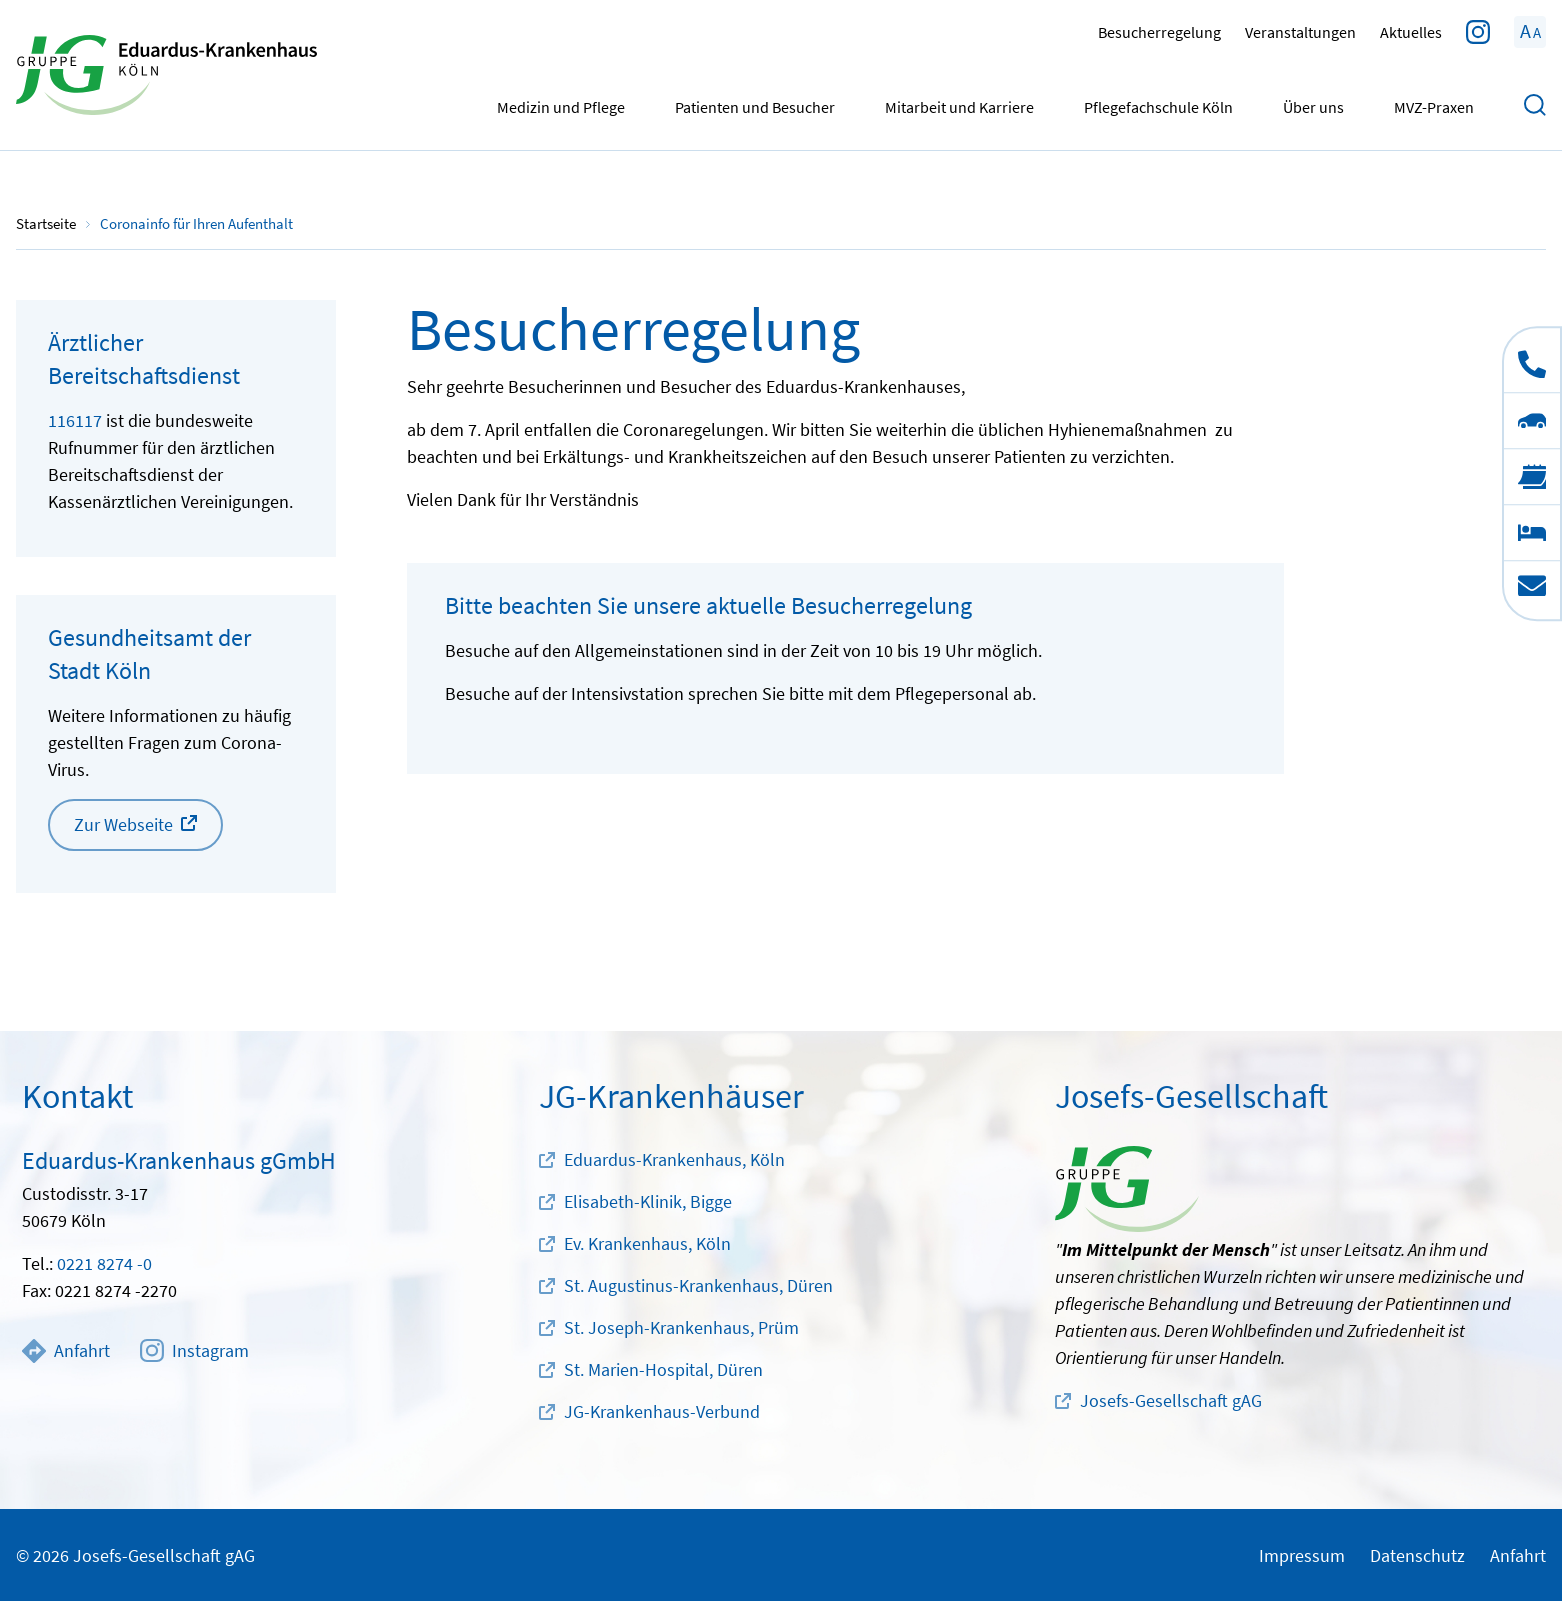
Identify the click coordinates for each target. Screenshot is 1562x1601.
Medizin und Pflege (561, 105)
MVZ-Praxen (1434, 105)
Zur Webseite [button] (123, 824)
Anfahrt (66, 1351)
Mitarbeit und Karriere (959, 105)
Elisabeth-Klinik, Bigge (648, 1201)
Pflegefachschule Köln (1158, 105)
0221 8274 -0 (104, 1263)
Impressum (1302, 1555)
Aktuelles (1411, 32)
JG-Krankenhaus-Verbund (662, 1411)
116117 (75, 420)
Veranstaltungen (1300, 32)
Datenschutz (1417, 1555)
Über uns (1313, 105)
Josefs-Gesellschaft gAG (1171, 1400)
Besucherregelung (1159, 32)
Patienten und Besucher (755, 105)
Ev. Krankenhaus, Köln (647, 1243)
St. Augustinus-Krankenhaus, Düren (698, 1285)
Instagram (194, 1351)
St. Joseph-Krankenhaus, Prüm (681, 1327)
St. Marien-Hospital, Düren (663, 1369)
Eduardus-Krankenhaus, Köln (674, 1159)
